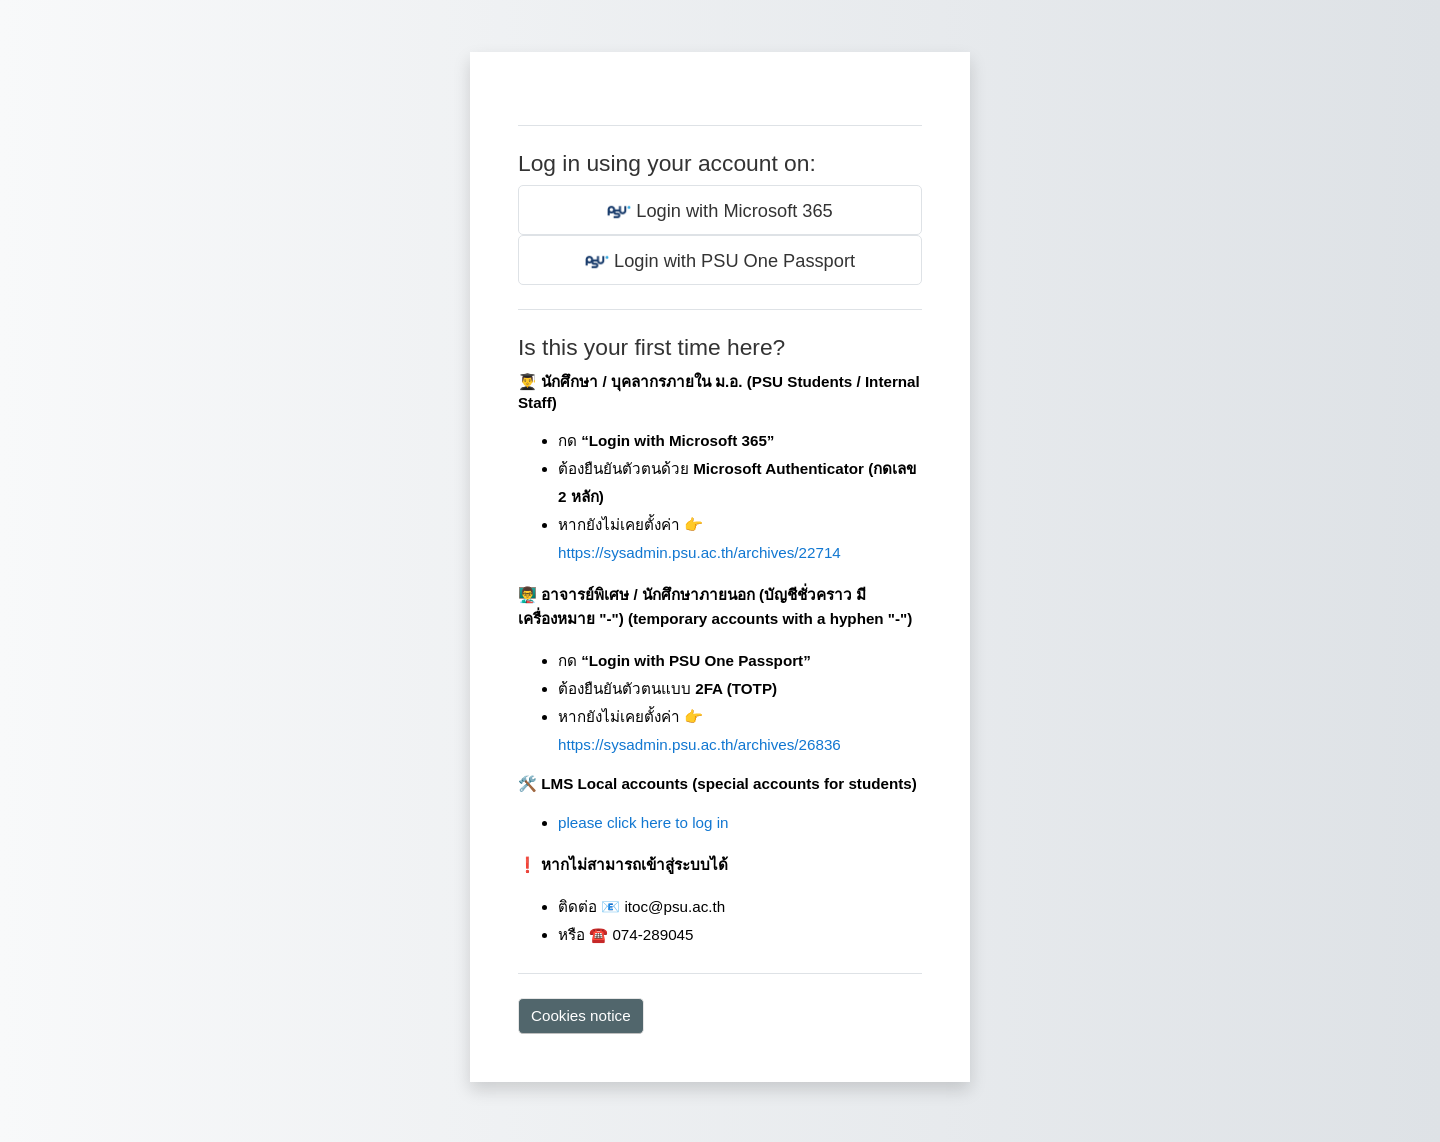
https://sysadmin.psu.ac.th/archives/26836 (699, 744)
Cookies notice (581, 1015)
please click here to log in (643, 822)
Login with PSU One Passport (720, 262)
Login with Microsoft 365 (720, 212)
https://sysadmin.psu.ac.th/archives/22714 (699, 552)
